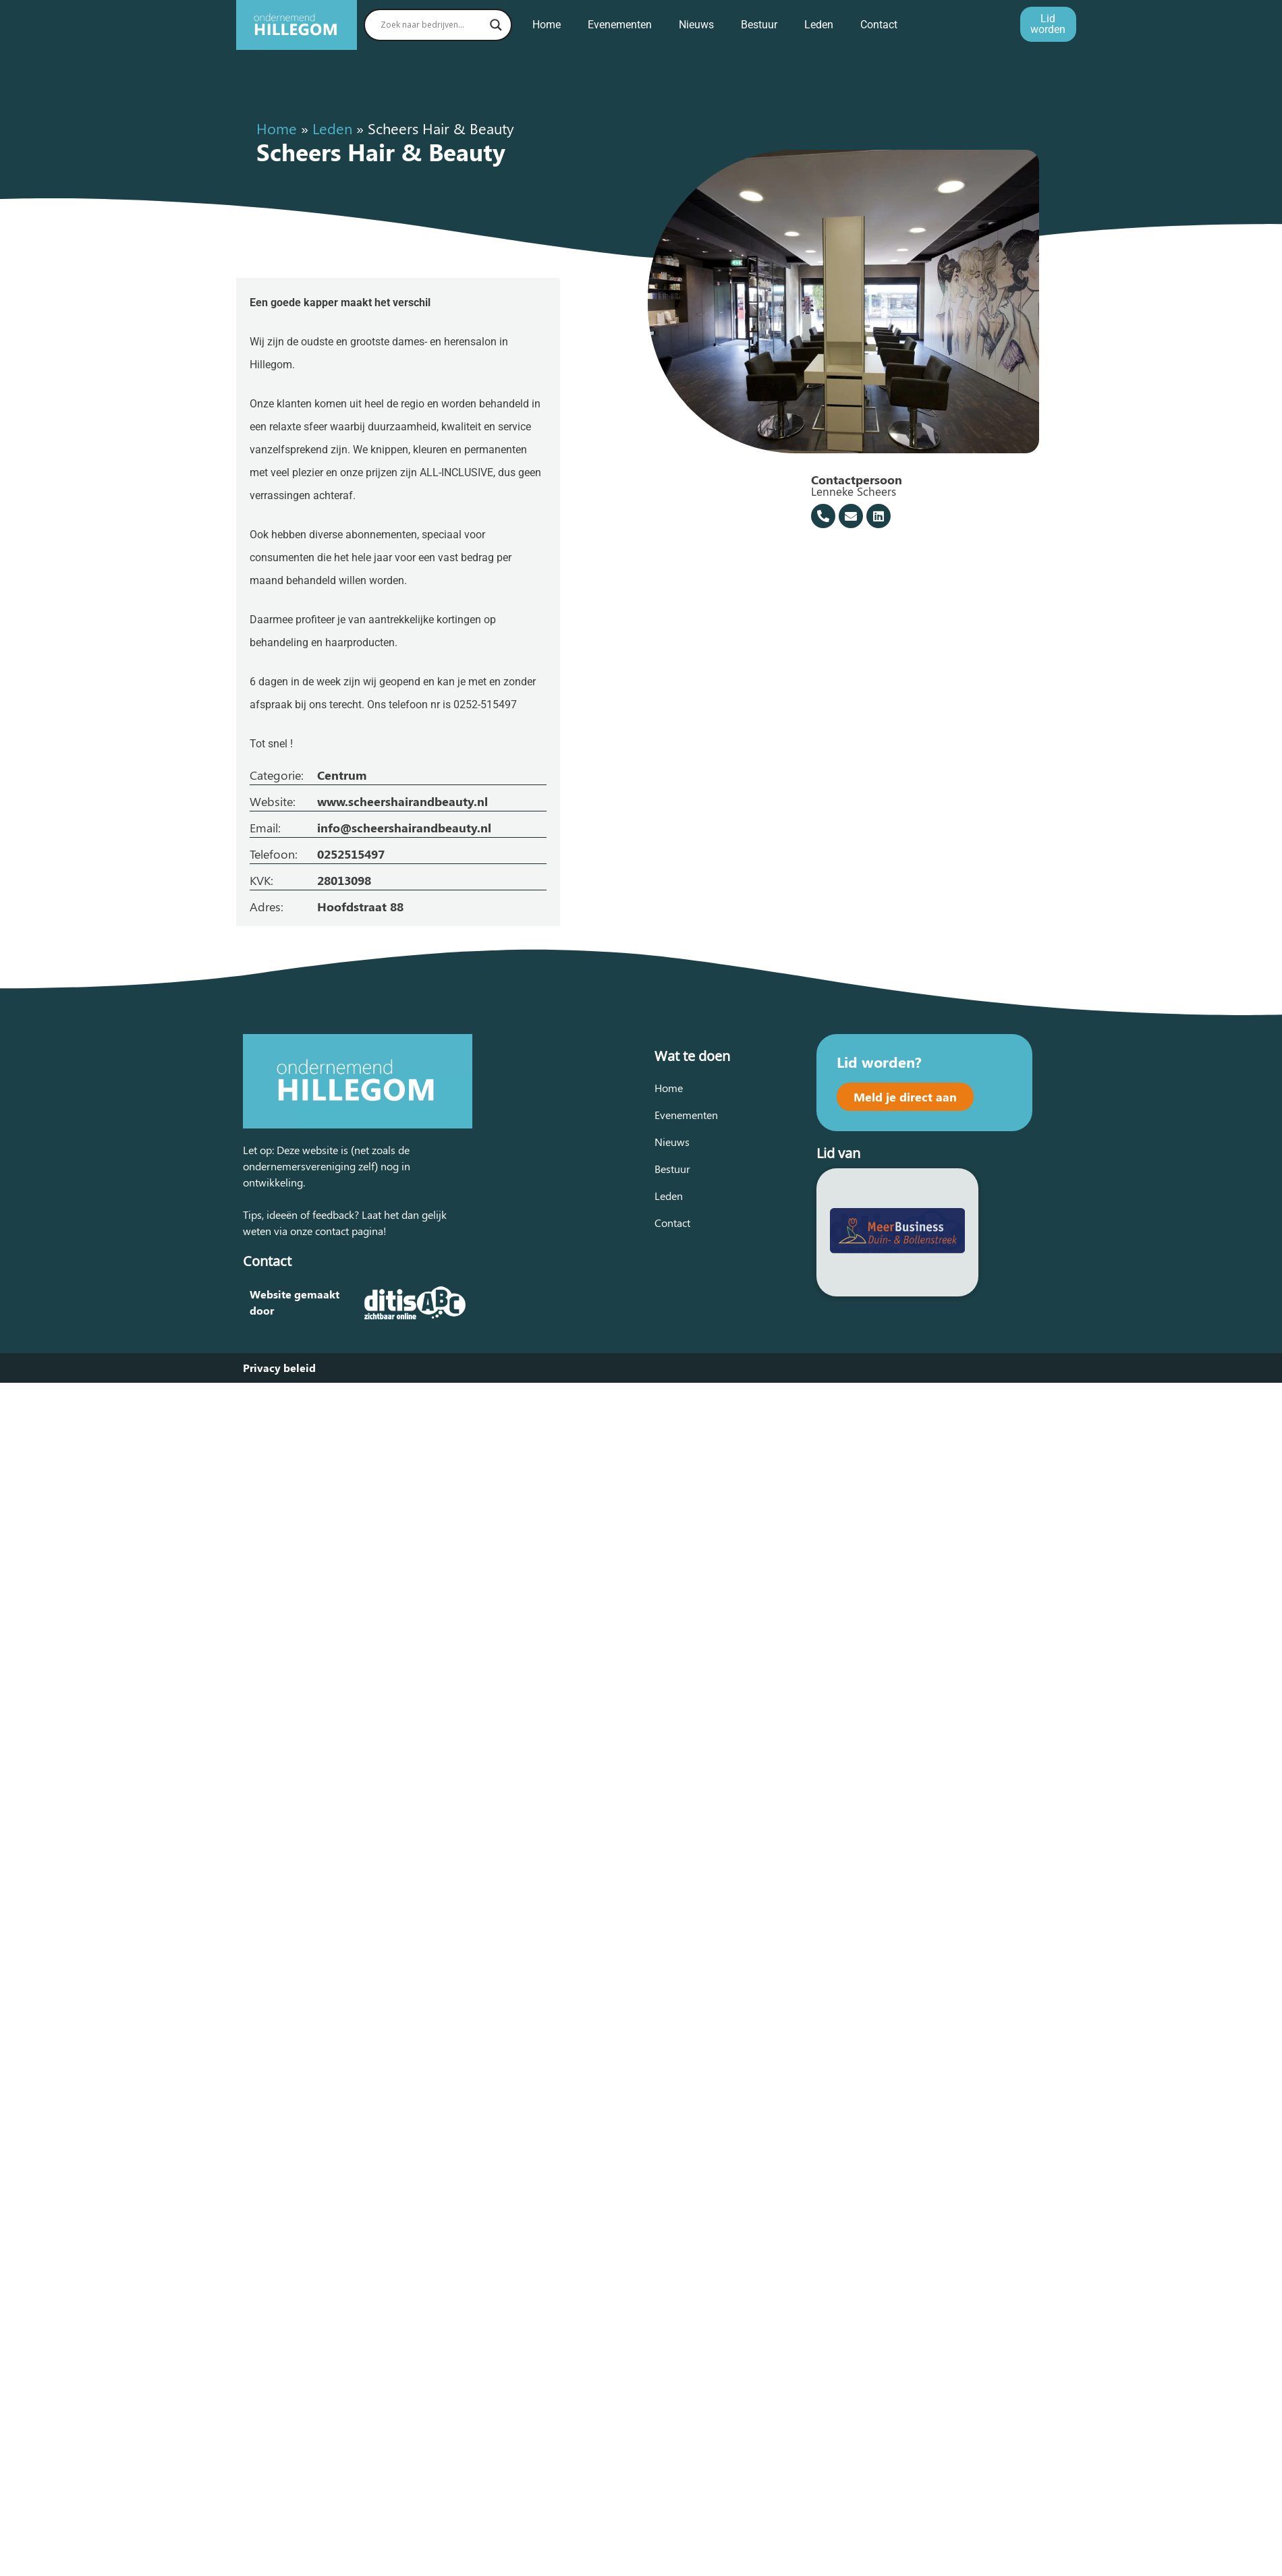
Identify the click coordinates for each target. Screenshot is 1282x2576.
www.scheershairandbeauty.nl (402, 801)
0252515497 (351, 854)
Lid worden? (879, 1062)
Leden (818, 24)
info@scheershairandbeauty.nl (404, 828)
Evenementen (620, 24)
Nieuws (696, 24)
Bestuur (759, 24)
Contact (878, 24)
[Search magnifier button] (495, 25)
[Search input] (432, 25)
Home (546, 24)
